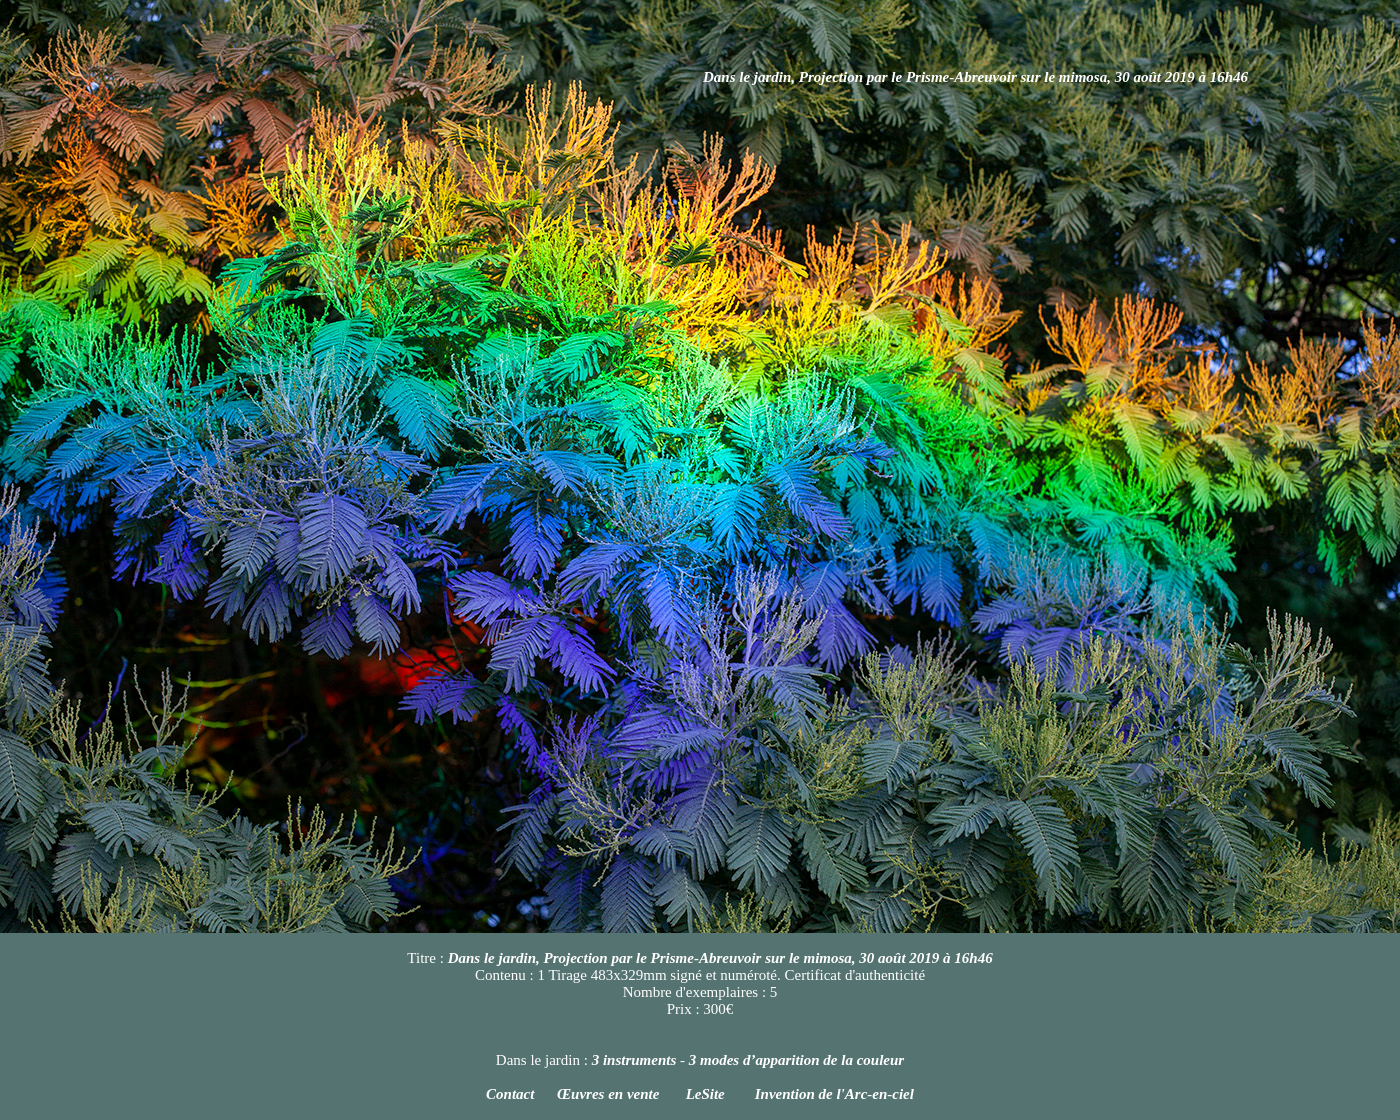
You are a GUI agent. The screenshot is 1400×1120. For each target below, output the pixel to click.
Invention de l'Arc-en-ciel (834, 1094)
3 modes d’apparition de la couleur (796, 1060)
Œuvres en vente (610, 1094)
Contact (510, 1094)
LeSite (705, 1094)
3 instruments (634, 1060)
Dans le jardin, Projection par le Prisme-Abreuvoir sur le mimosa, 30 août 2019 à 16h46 (975, 77)
